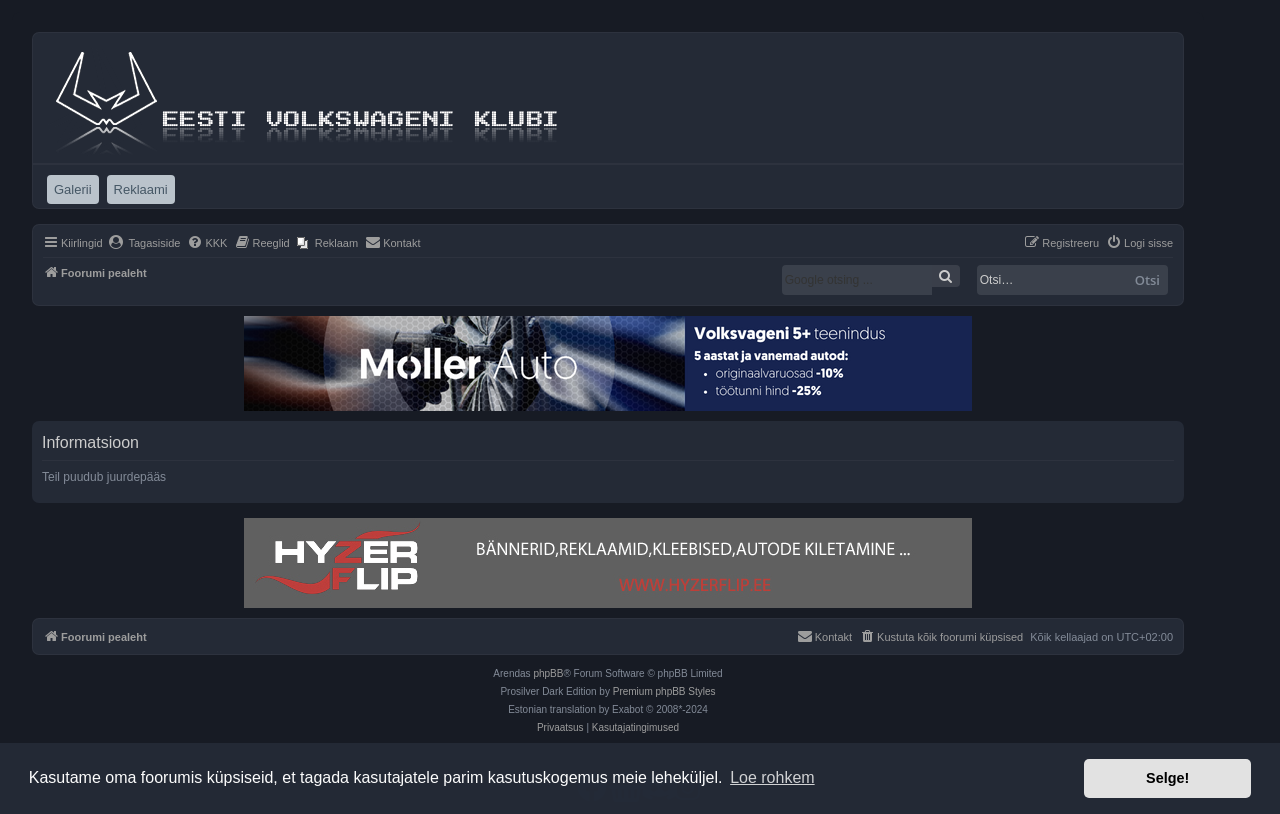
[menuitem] (144, 243)
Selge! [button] (1167, 778)
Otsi (1147, 280)
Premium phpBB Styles (664, 691)
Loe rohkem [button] (772, 777)
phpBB (548, 673)
